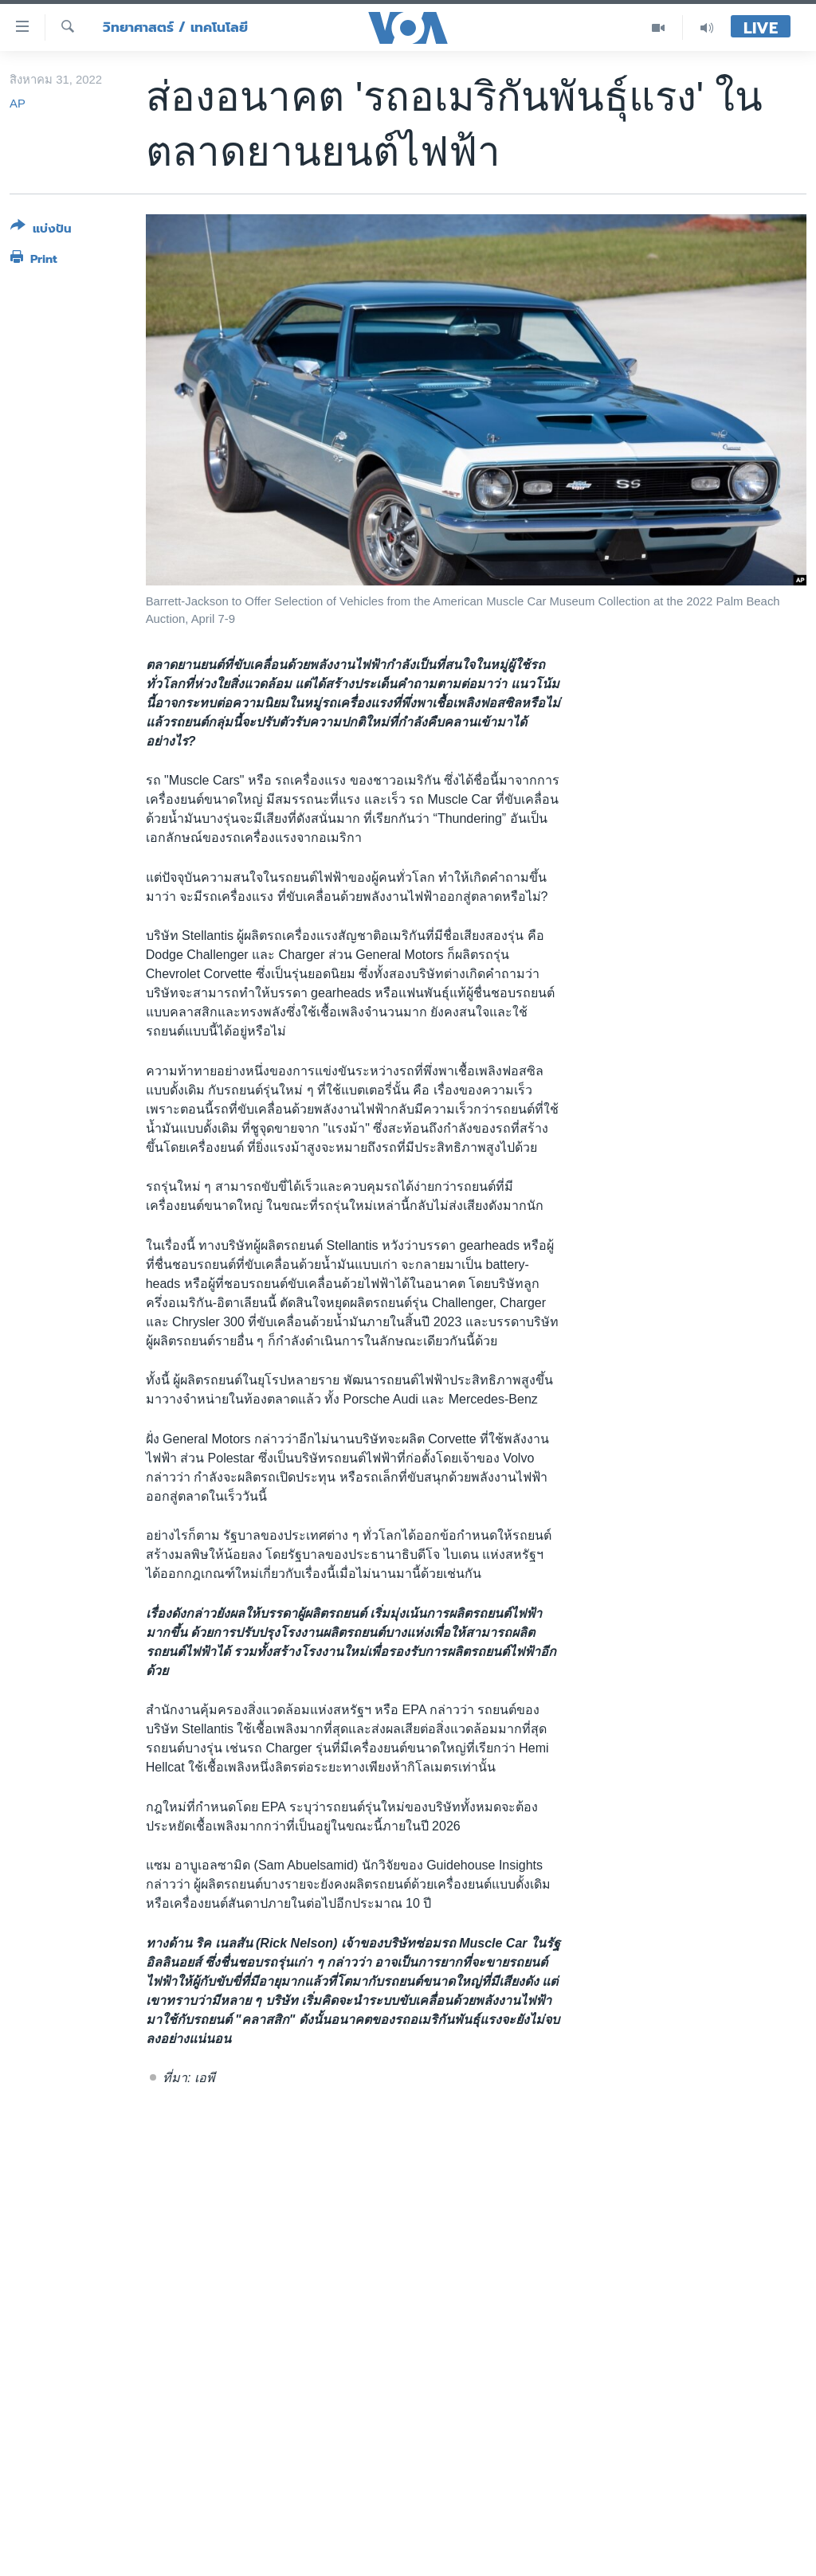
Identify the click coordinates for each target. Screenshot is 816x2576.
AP (18, 103)
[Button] (41, 230)
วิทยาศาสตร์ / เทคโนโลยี (175, 27)
